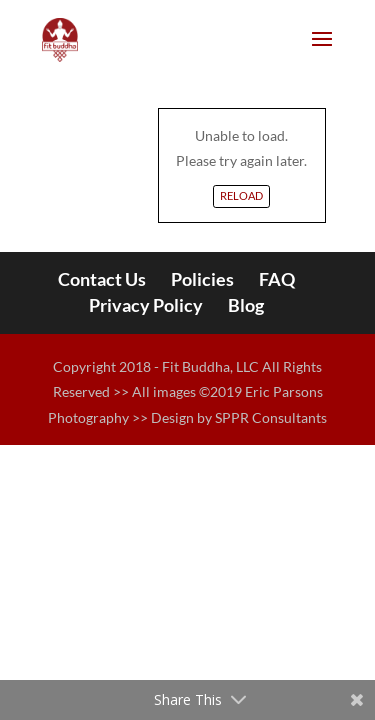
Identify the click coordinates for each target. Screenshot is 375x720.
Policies (202, 279)
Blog (246, 305)
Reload (241, 195)
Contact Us (102, 279)
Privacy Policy (146, 305)
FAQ (277, 279)
